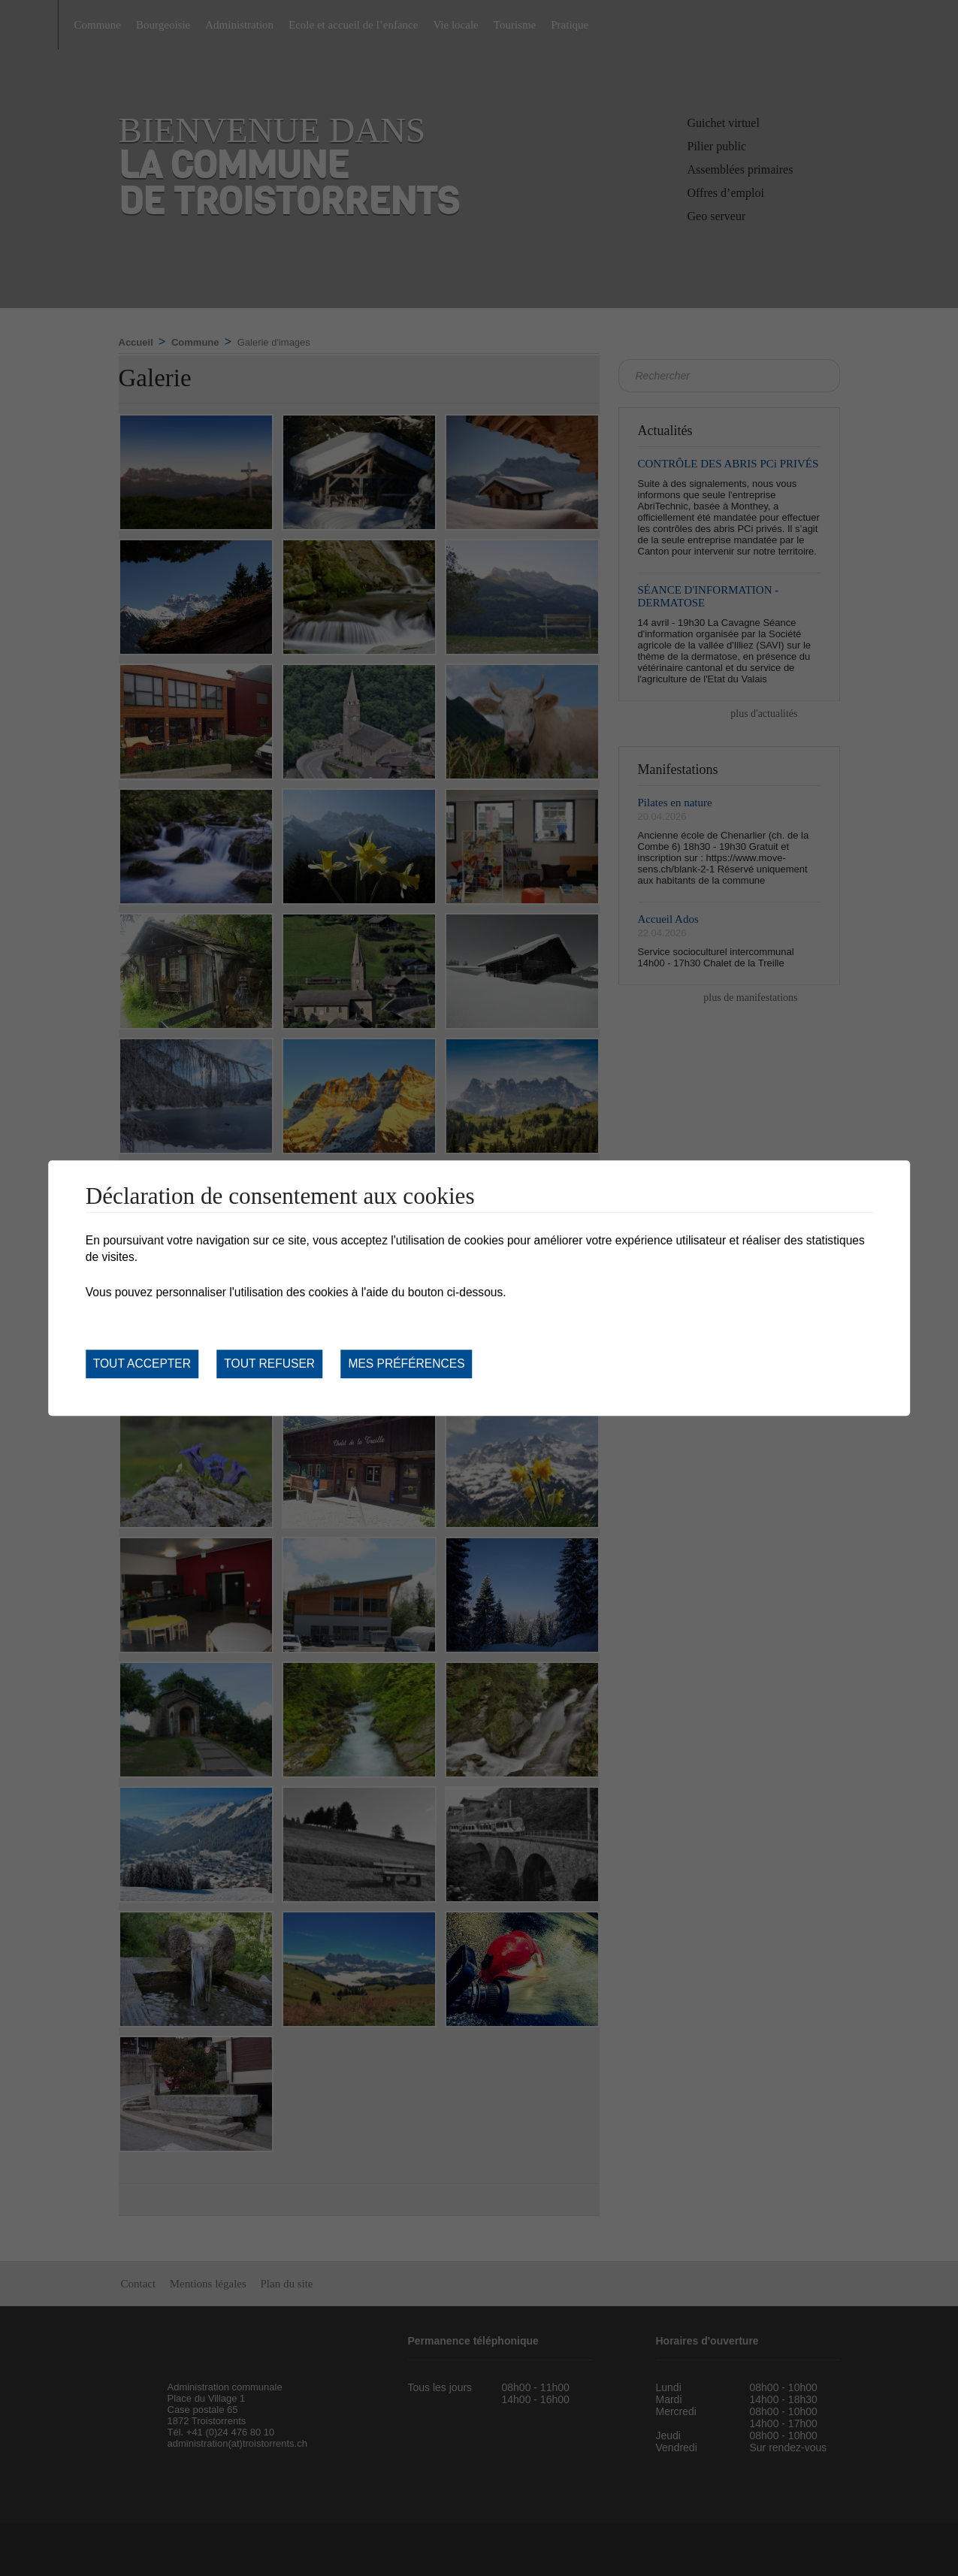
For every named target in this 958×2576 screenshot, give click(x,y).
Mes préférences (406, 1363)
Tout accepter (142, 1363)
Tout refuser (269, 1363)
